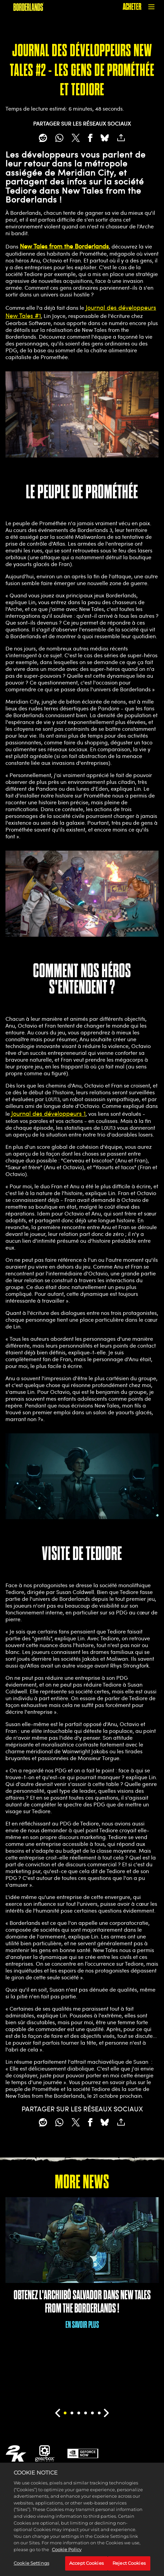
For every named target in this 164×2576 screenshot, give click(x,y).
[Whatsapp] (59, 138)
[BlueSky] (105, 138)
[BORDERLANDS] (28, 7)
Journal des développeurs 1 (48, 1113)
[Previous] (57, 2413)
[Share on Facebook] (90, 138)
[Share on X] (75, 138)
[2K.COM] (15, 2453)
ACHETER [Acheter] (132, 7)
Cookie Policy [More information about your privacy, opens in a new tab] (66, 2557)
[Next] (106, 2413)
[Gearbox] (45, 2453)
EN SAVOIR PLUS (82, 2325)
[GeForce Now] (83, 2453)
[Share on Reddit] (43, 138)
